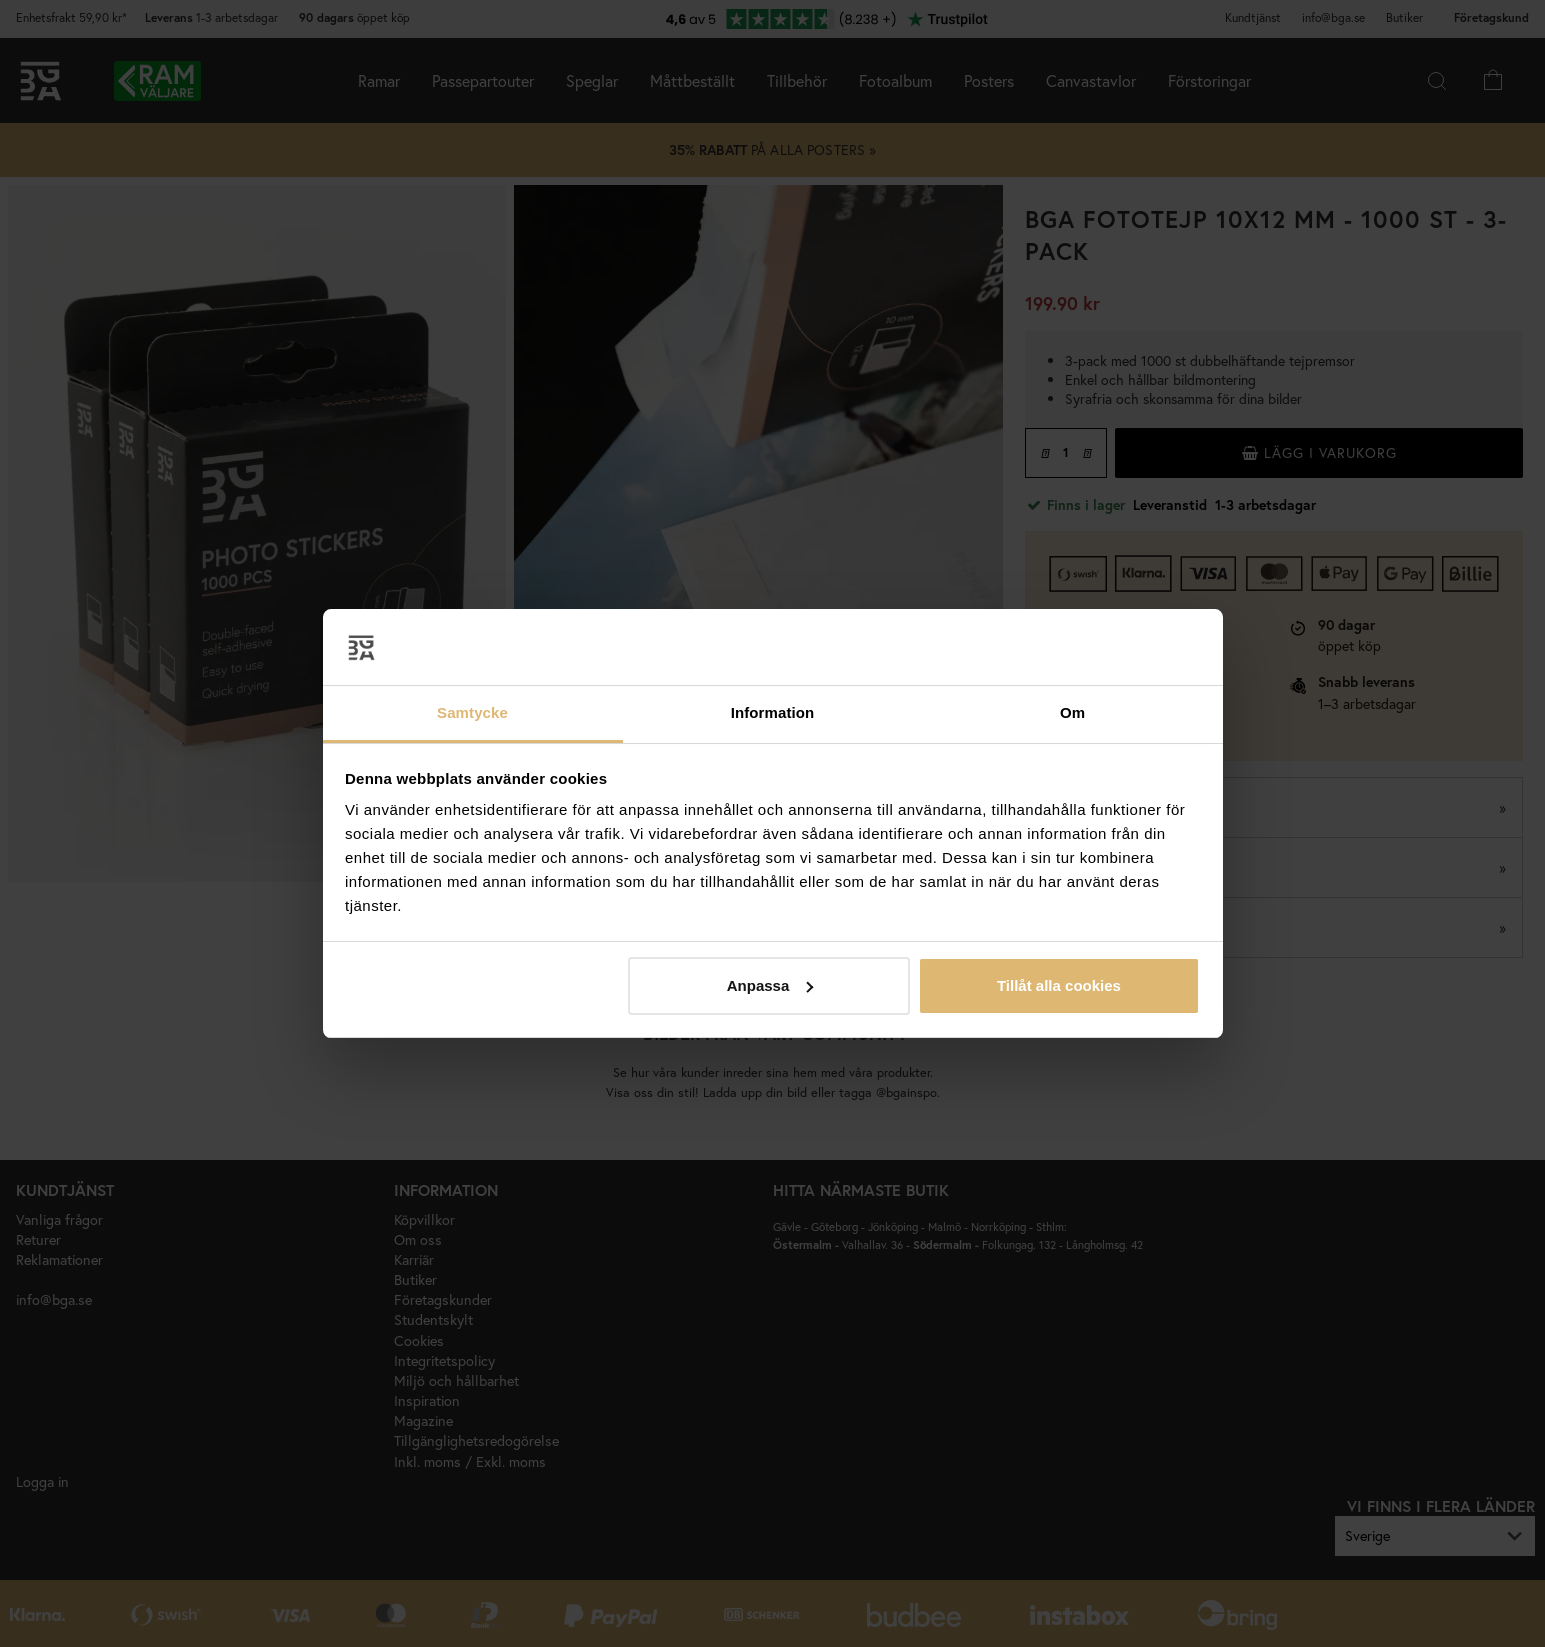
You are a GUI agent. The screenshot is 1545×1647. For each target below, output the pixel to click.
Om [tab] (1072, 712)
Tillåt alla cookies (1059, 985)
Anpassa (770, 985)
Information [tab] (773, 712)
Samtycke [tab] (472, 712)
